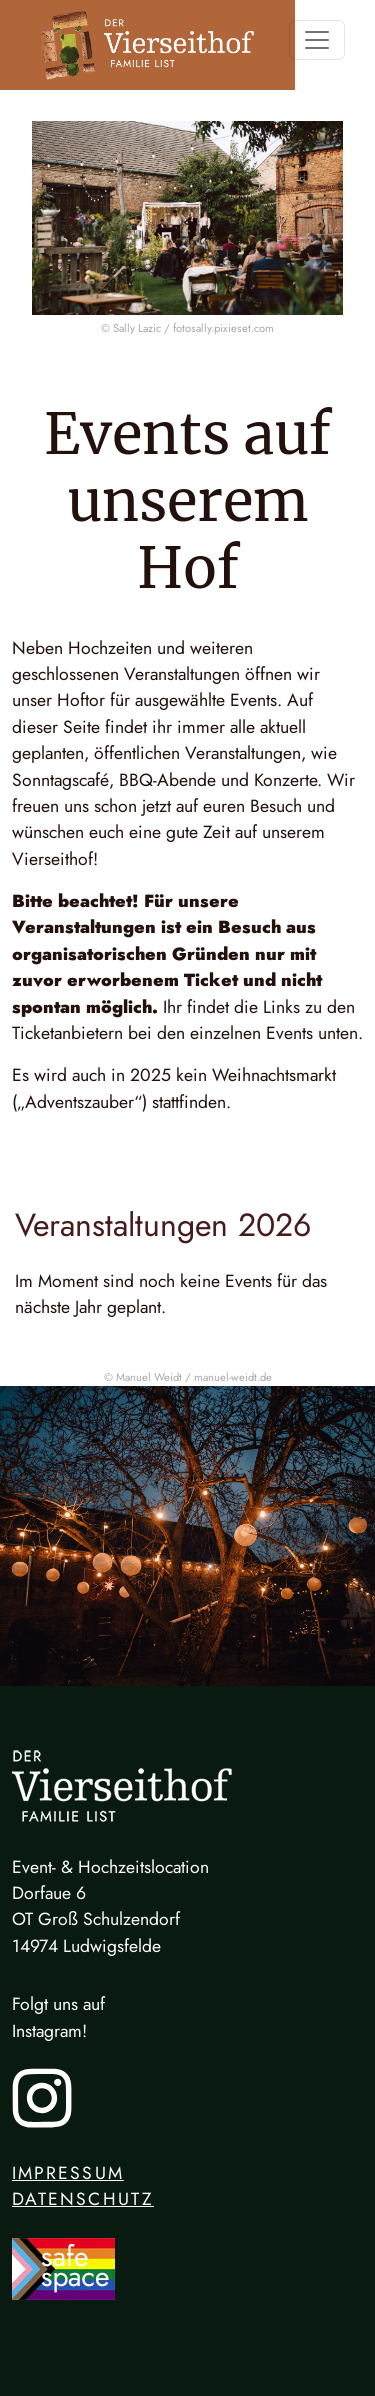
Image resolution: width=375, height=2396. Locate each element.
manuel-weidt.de (233, 1377)
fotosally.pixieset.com (223, 328)
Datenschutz (83, 2199)
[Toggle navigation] (317, 40)
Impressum (68, 2173)
